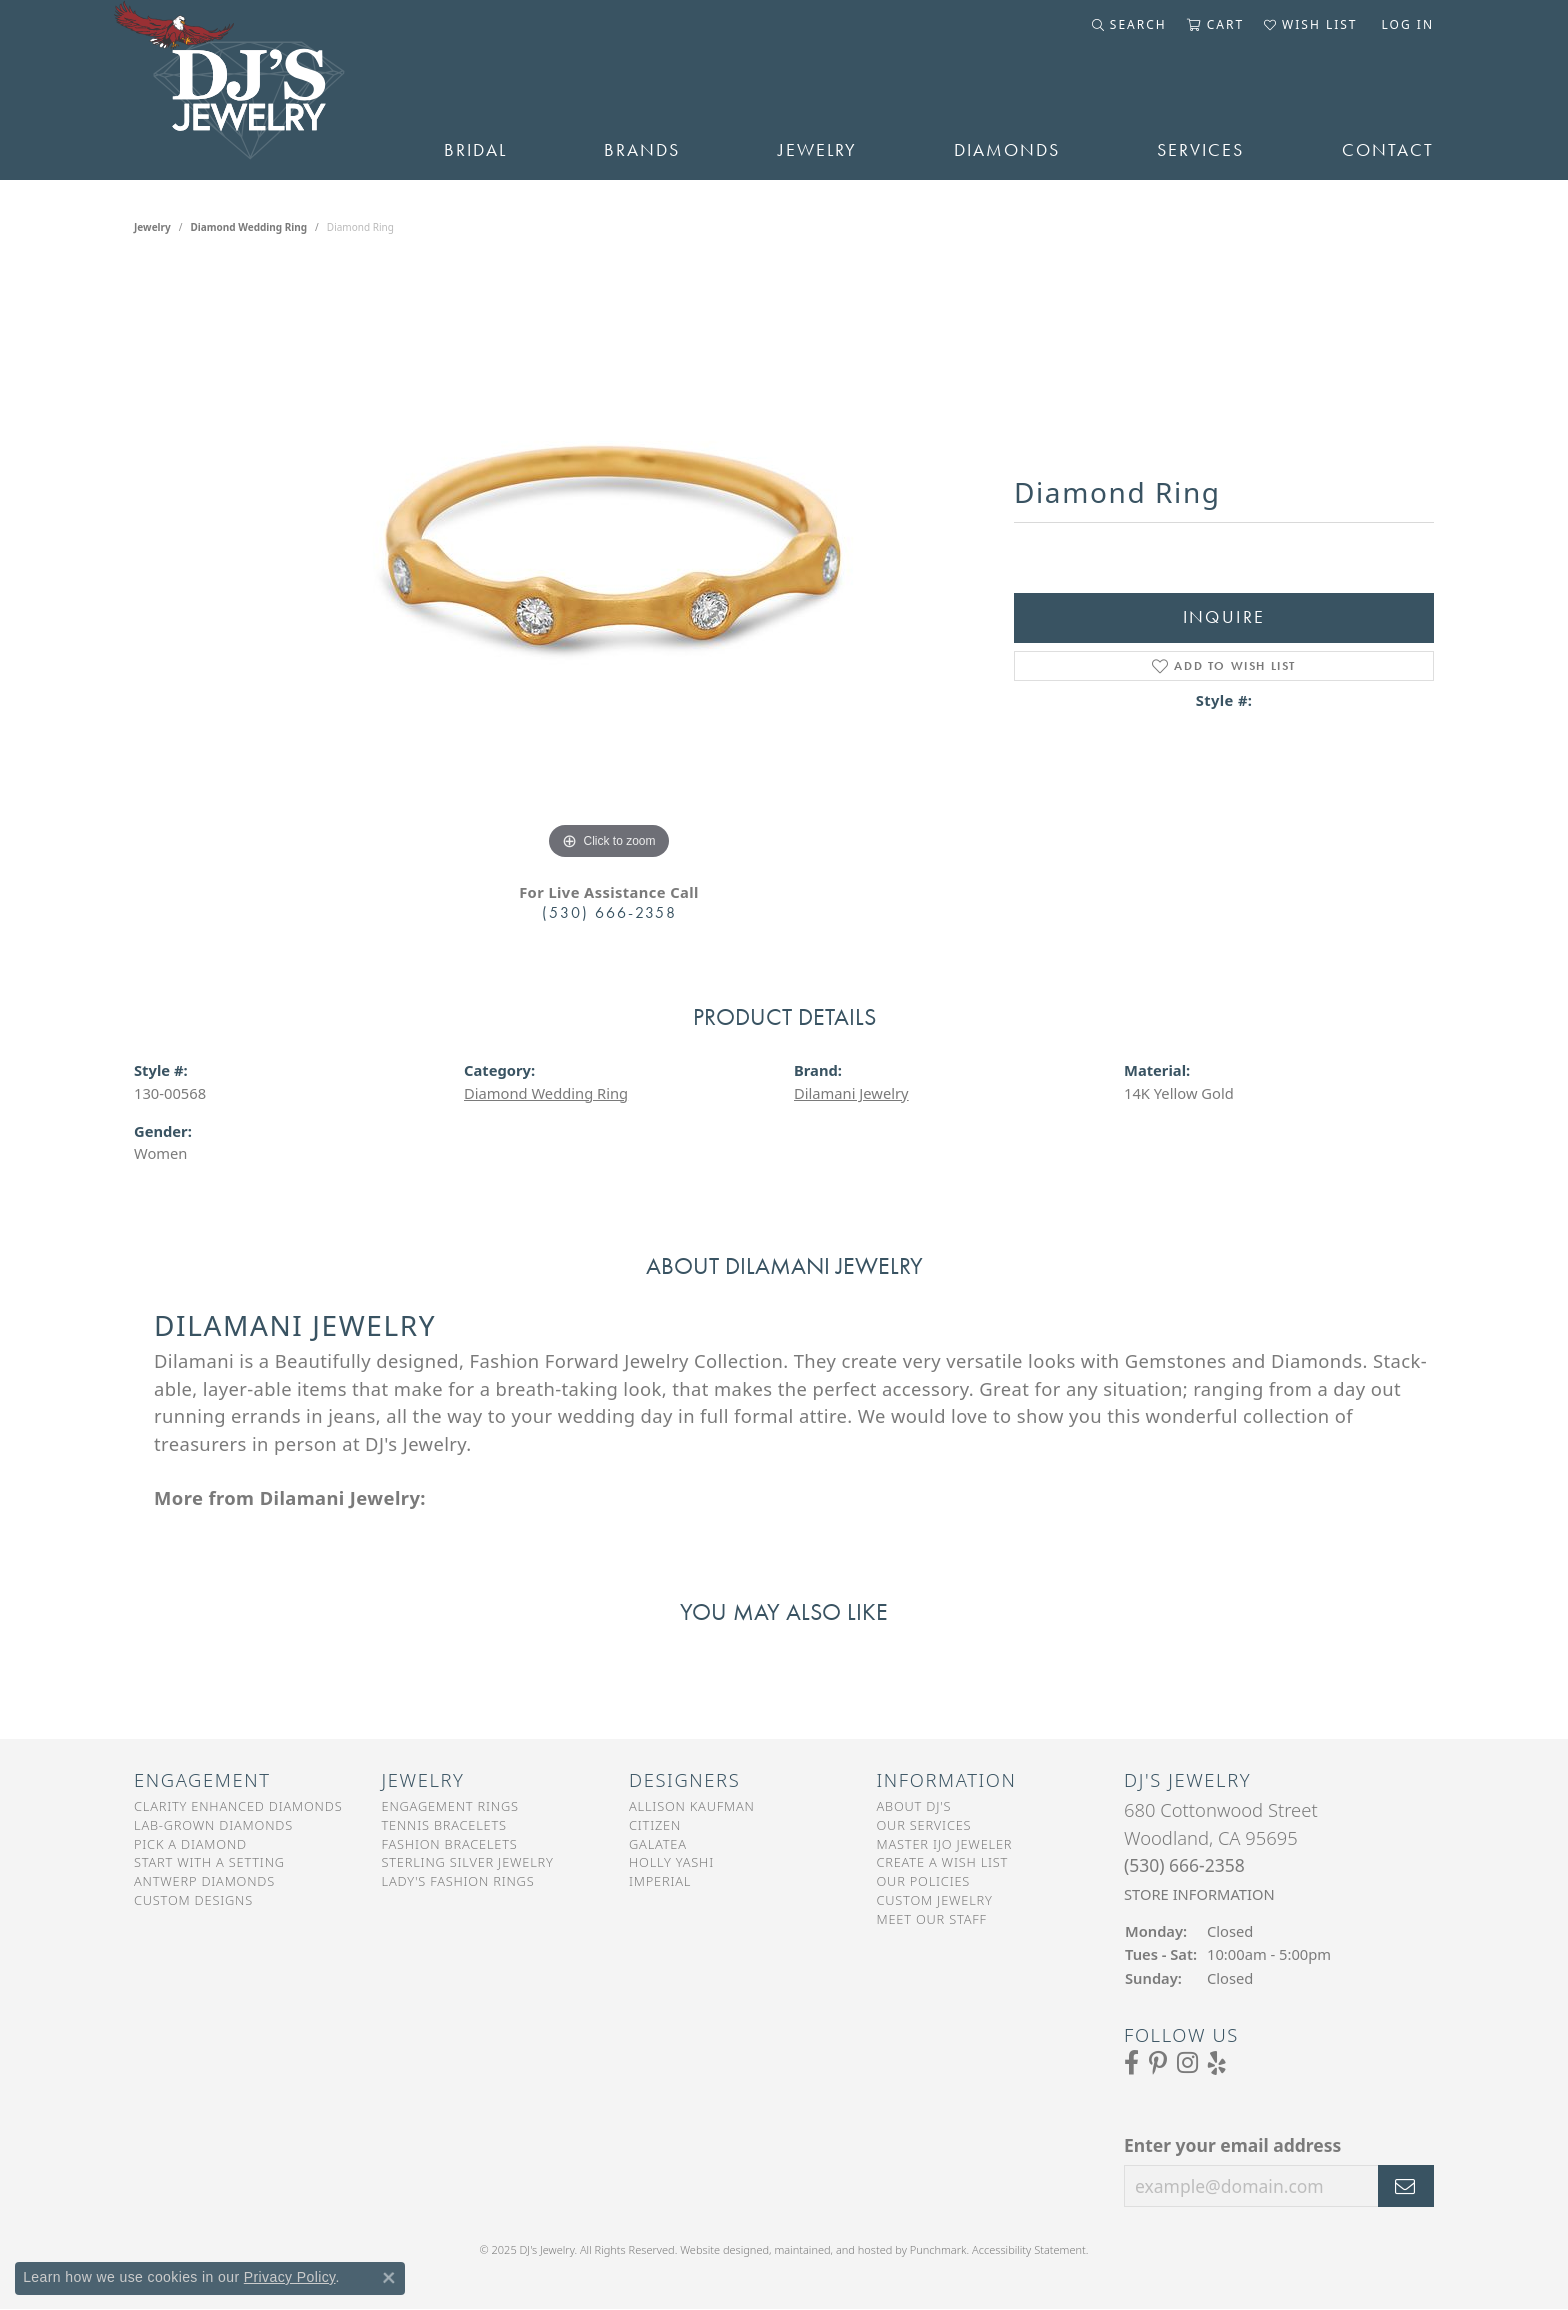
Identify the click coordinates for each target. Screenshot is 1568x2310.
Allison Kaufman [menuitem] (692, 1806)
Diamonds (1007, 150)
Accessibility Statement (1029, 2249)
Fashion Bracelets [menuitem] (450, 1844)
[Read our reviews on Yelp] (1217, 2063)
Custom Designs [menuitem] (193, 1900)
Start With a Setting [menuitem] (209, 1862)
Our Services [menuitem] (924, 1825)
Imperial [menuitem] (660, 1881)
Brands (642, 150)
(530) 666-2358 (609, 912)
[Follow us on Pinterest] (1158, 2063)
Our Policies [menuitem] (924, 1881)
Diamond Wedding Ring (249, 227)
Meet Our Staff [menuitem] (932, 1919)
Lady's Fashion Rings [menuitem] (458, 1881)
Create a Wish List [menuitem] (943, 1862)
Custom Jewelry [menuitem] (935, 1900)
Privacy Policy (290, 2277)
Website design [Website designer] (718, 2249)
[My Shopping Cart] (1215, 25)
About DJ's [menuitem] (914, 1806)
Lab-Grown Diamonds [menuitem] (213, 1825)
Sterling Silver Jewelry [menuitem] (468, 1862)
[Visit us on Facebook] (1131, 2063)
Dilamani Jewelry (851, 1093)
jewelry (152, 227)
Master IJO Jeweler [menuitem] (945, 1844)
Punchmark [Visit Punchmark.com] (938, 2249)
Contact (1388, 150)
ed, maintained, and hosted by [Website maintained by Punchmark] (832, 2249)
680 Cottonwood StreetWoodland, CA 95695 (1221, 1851)
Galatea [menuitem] (658, 1844)
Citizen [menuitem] (655, 1825)
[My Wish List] (1310, 25)
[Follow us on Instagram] (1187, 2063)
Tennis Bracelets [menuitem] (444, 1825)
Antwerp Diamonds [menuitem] (204, 1881)
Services (1200, 150)
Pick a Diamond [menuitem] (190, 1844)
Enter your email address (1232, 2145)
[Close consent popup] (389, 2278)
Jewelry (817, 150)
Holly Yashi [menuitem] (671, 1862)
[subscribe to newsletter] (1406, 2186)
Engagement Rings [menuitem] (450, 1806)
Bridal (475, 150)
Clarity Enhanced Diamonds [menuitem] (238, 1806)
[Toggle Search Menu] (1129, 25)
